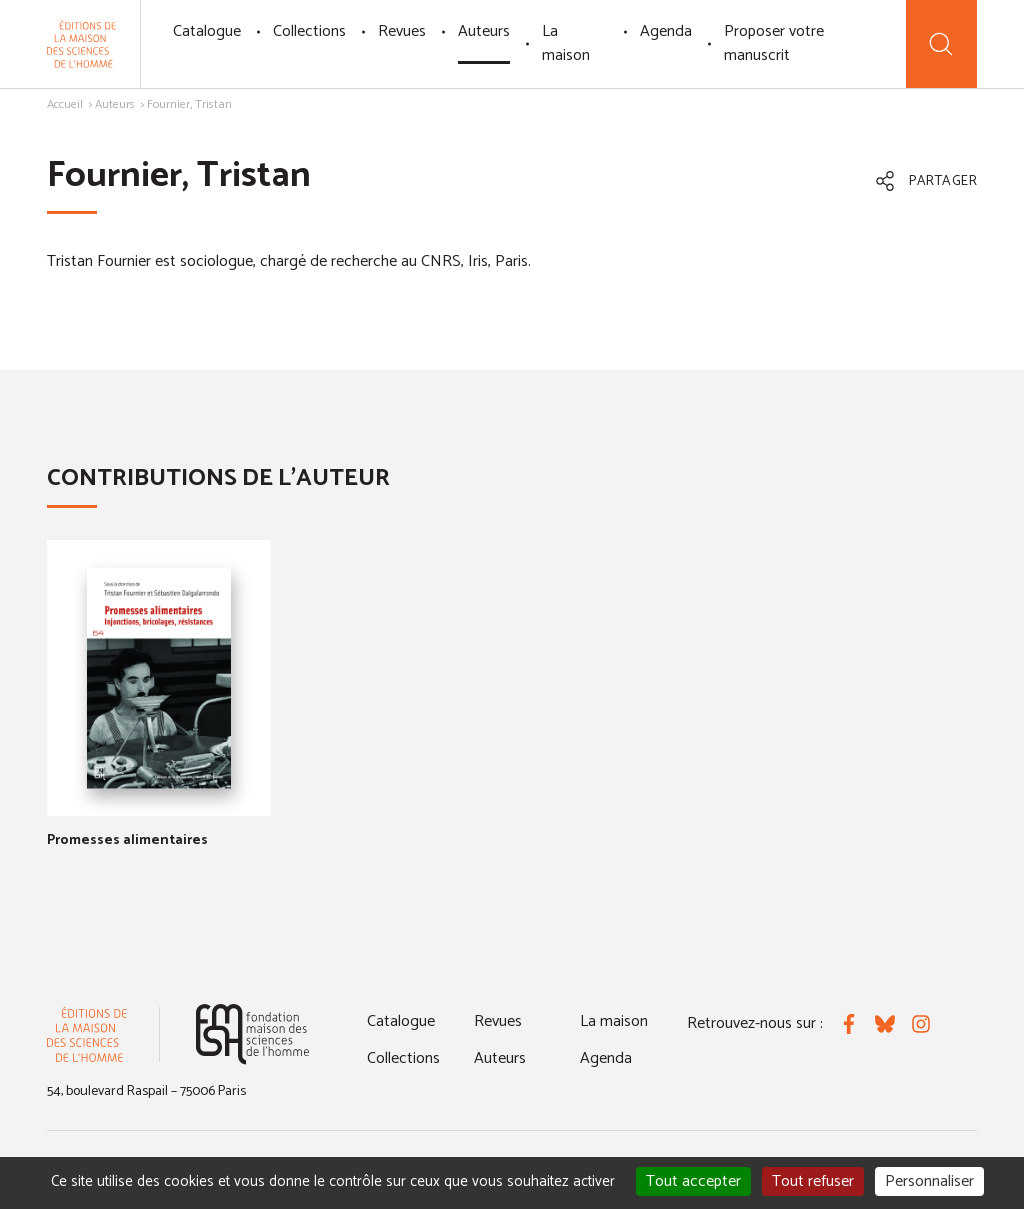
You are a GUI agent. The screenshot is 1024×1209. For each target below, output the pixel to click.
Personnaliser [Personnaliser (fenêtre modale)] (929, 1181)
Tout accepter (693, 1181)
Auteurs (484, 31)
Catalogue (207, 31)
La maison (566, 43)
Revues (402, 31)
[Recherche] (941, 44)
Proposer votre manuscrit (774, 43)
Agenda (666, 31)
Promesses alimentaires (127, 840)
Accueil (65, 104)
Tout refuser (813, 1181)
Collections (309, 31)
